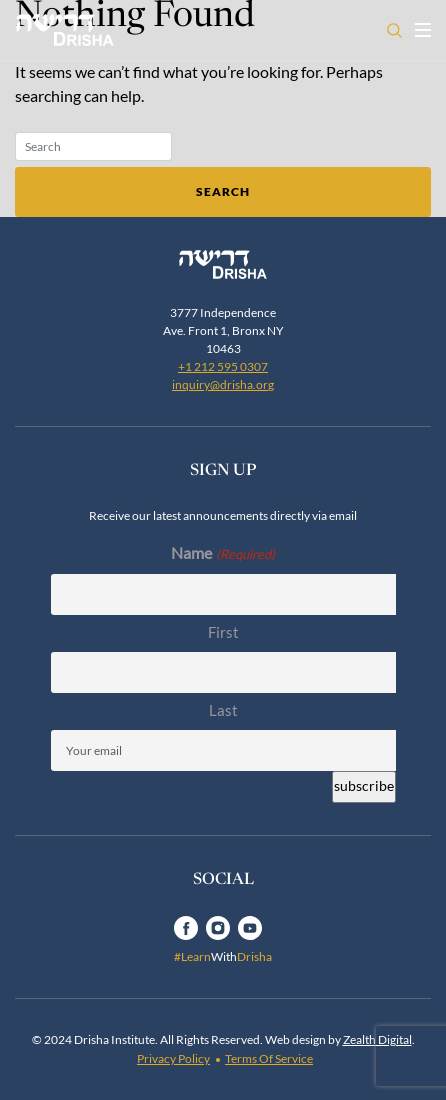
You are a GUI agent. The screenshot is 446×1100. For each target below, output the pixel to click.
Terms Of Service (269, 1058)
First (223, 632)
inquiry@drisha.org (223, 384)
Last (223, 710)
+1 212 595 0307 (223, 366)
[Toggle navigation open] (423, 30)
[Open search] (394, 30)
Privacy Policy (173, 1058)
